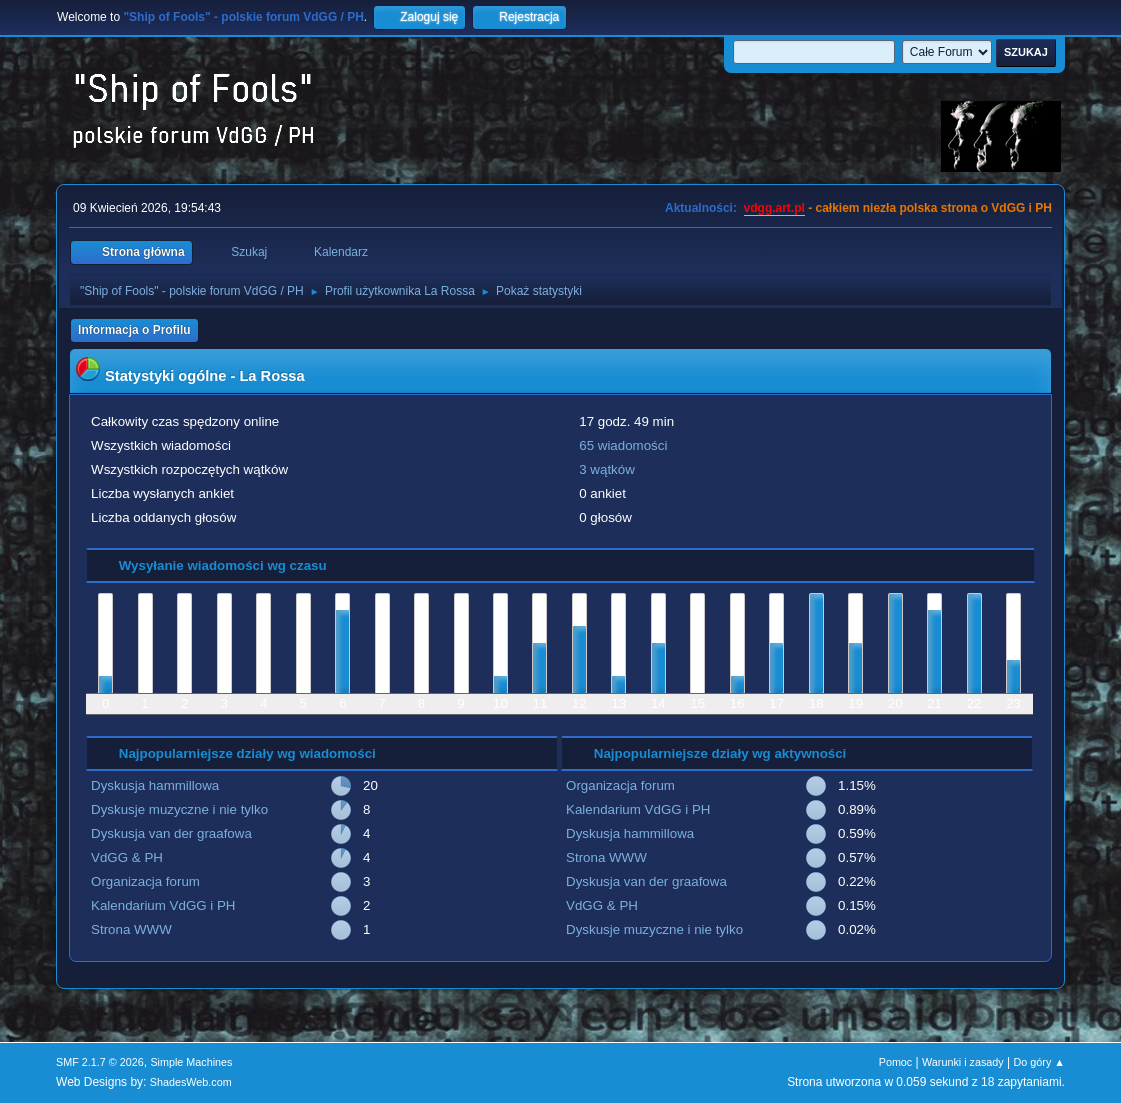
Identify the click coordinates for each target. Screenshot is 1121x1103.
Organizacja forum (145, 881)
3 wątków (607, 469)
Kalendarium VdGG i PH (163, 905)
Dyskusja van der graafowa (171, 833)
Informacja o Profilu (134, 330)
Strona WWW (131, 929)
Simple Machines (191, 1062)
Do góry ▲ (1039, 1062)
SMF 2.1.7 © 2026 (100, 1062)
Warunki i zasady (963, 1062)
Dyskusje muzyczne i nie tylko (179, 809)
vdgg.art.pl (774, 208)
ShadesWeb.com (191, 1082)
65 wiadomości (623, 445)
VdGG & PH (127, 857)
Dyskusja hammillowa (155, 785)
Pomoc (896, 1062)
